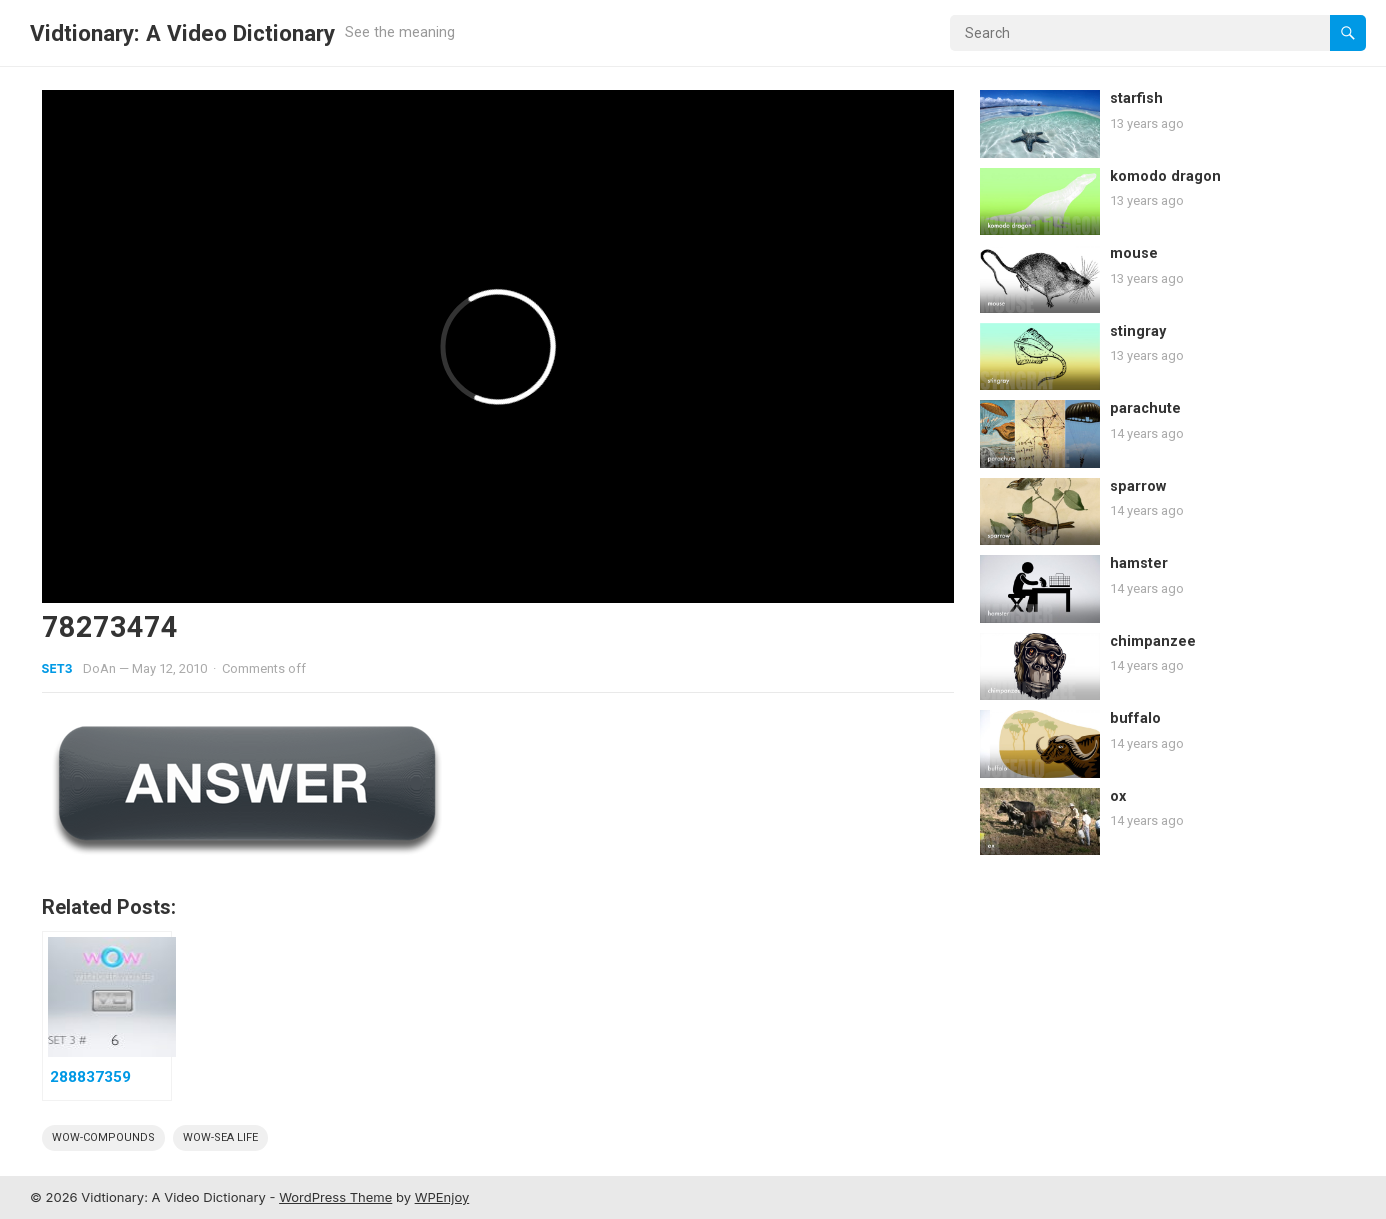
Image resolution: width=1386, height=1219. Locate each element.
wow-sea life (220, 1137)
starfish (1136, 98)
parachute (1145, 408)
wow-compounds (103, 1137)
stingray (1138, 331)
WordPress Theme (335, 1197)
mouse (1134, 253)
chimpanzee (1153, 641)
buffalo (1135, 718)
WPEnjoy (442, 1197)
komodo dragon (1165, 176)
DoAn (99, 668)
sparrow (1138, 486)
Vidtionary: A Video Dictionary (182, 33)
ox (1118, 796)
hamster (1139, 563)
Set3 (57, 668)
